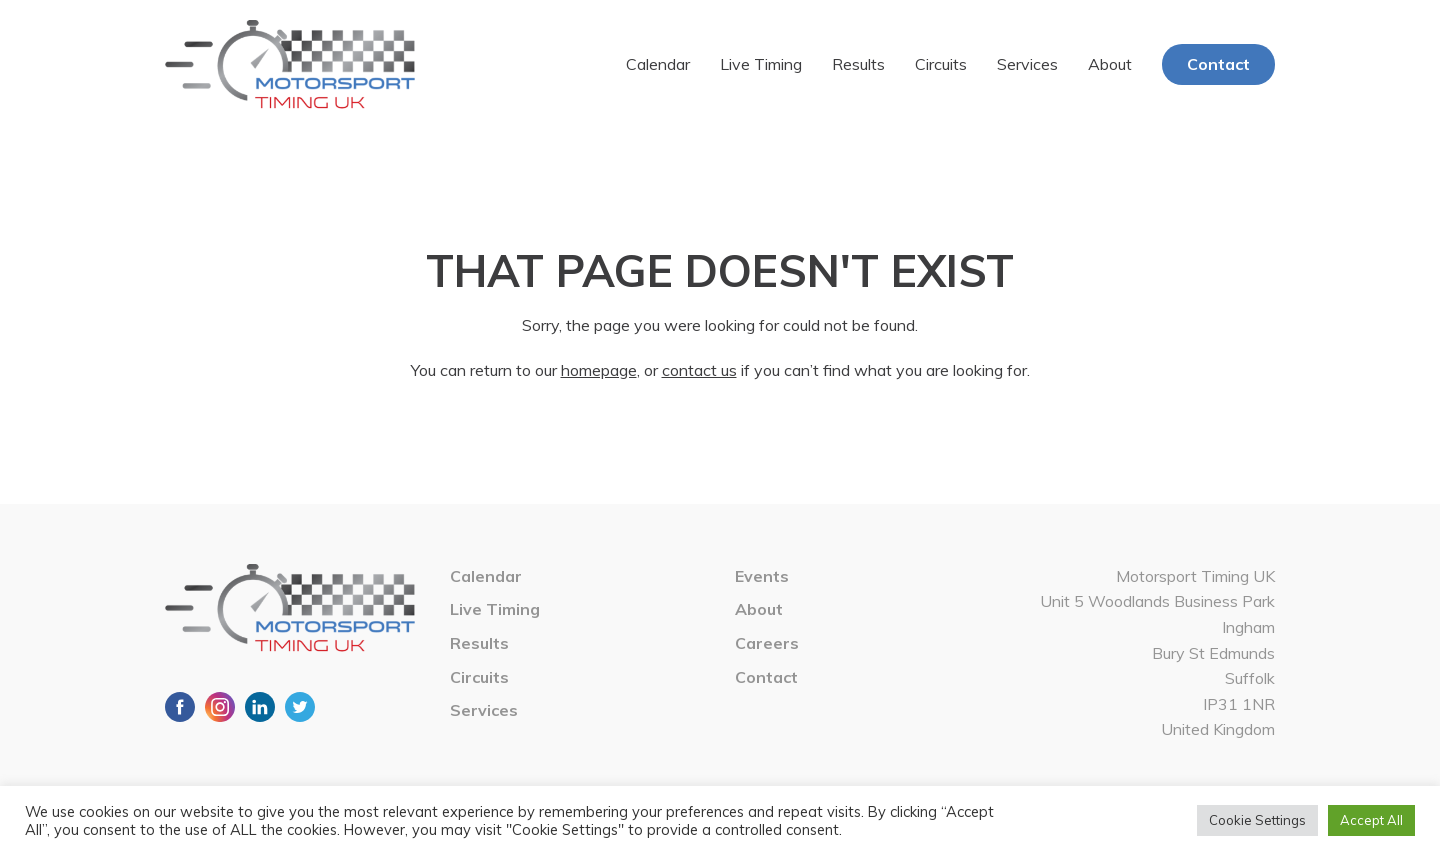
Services (1027, 64)
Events (762, 576)
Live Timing (761, 64)
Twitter (300, 707)
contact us (699, 370)
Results (858, 64)
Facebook (180, 707)
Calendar (658, 64)
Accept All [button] (1371, 820)
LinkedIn (260, 707)
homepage (599, 370)
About (1110, 64)
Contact (1218, 64)
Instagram (220, 707)
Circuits (941, 64)
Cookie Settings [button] (1257, 820)
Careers (767, 643)
